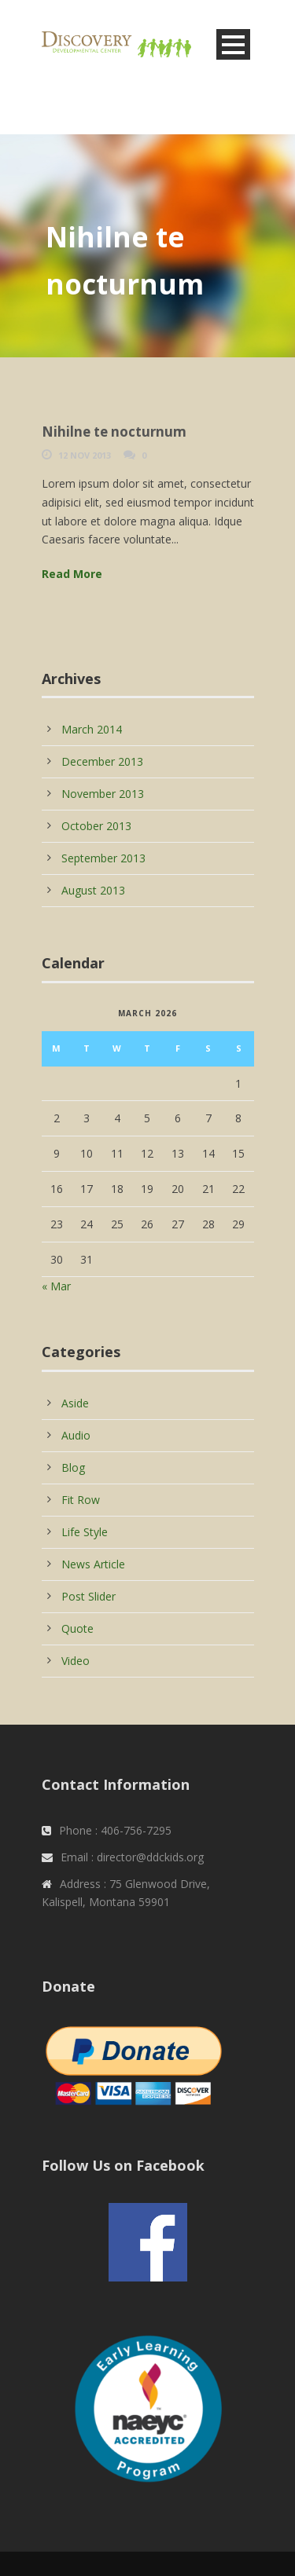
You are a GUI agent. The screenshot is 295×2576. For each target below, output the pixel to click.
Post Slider (88, 1596)
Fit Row (80, 1499)
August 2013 (93, 890)
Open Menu (233, 44)
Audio (75, 1435)
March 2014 (91, 729)
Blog (73, 1467)
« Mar (56, 1286)
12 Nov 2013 (84, 455)
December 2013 (102, 761)
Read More (72, 573)
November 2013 (102, 793)
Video (75, 1660)
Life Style (84, 1531)
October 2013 (96, 825)
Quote (77, 1628)
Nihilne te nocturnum (114, 432)
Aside (75, 1403)
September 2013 (103, 858)
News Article (93, 1564)
